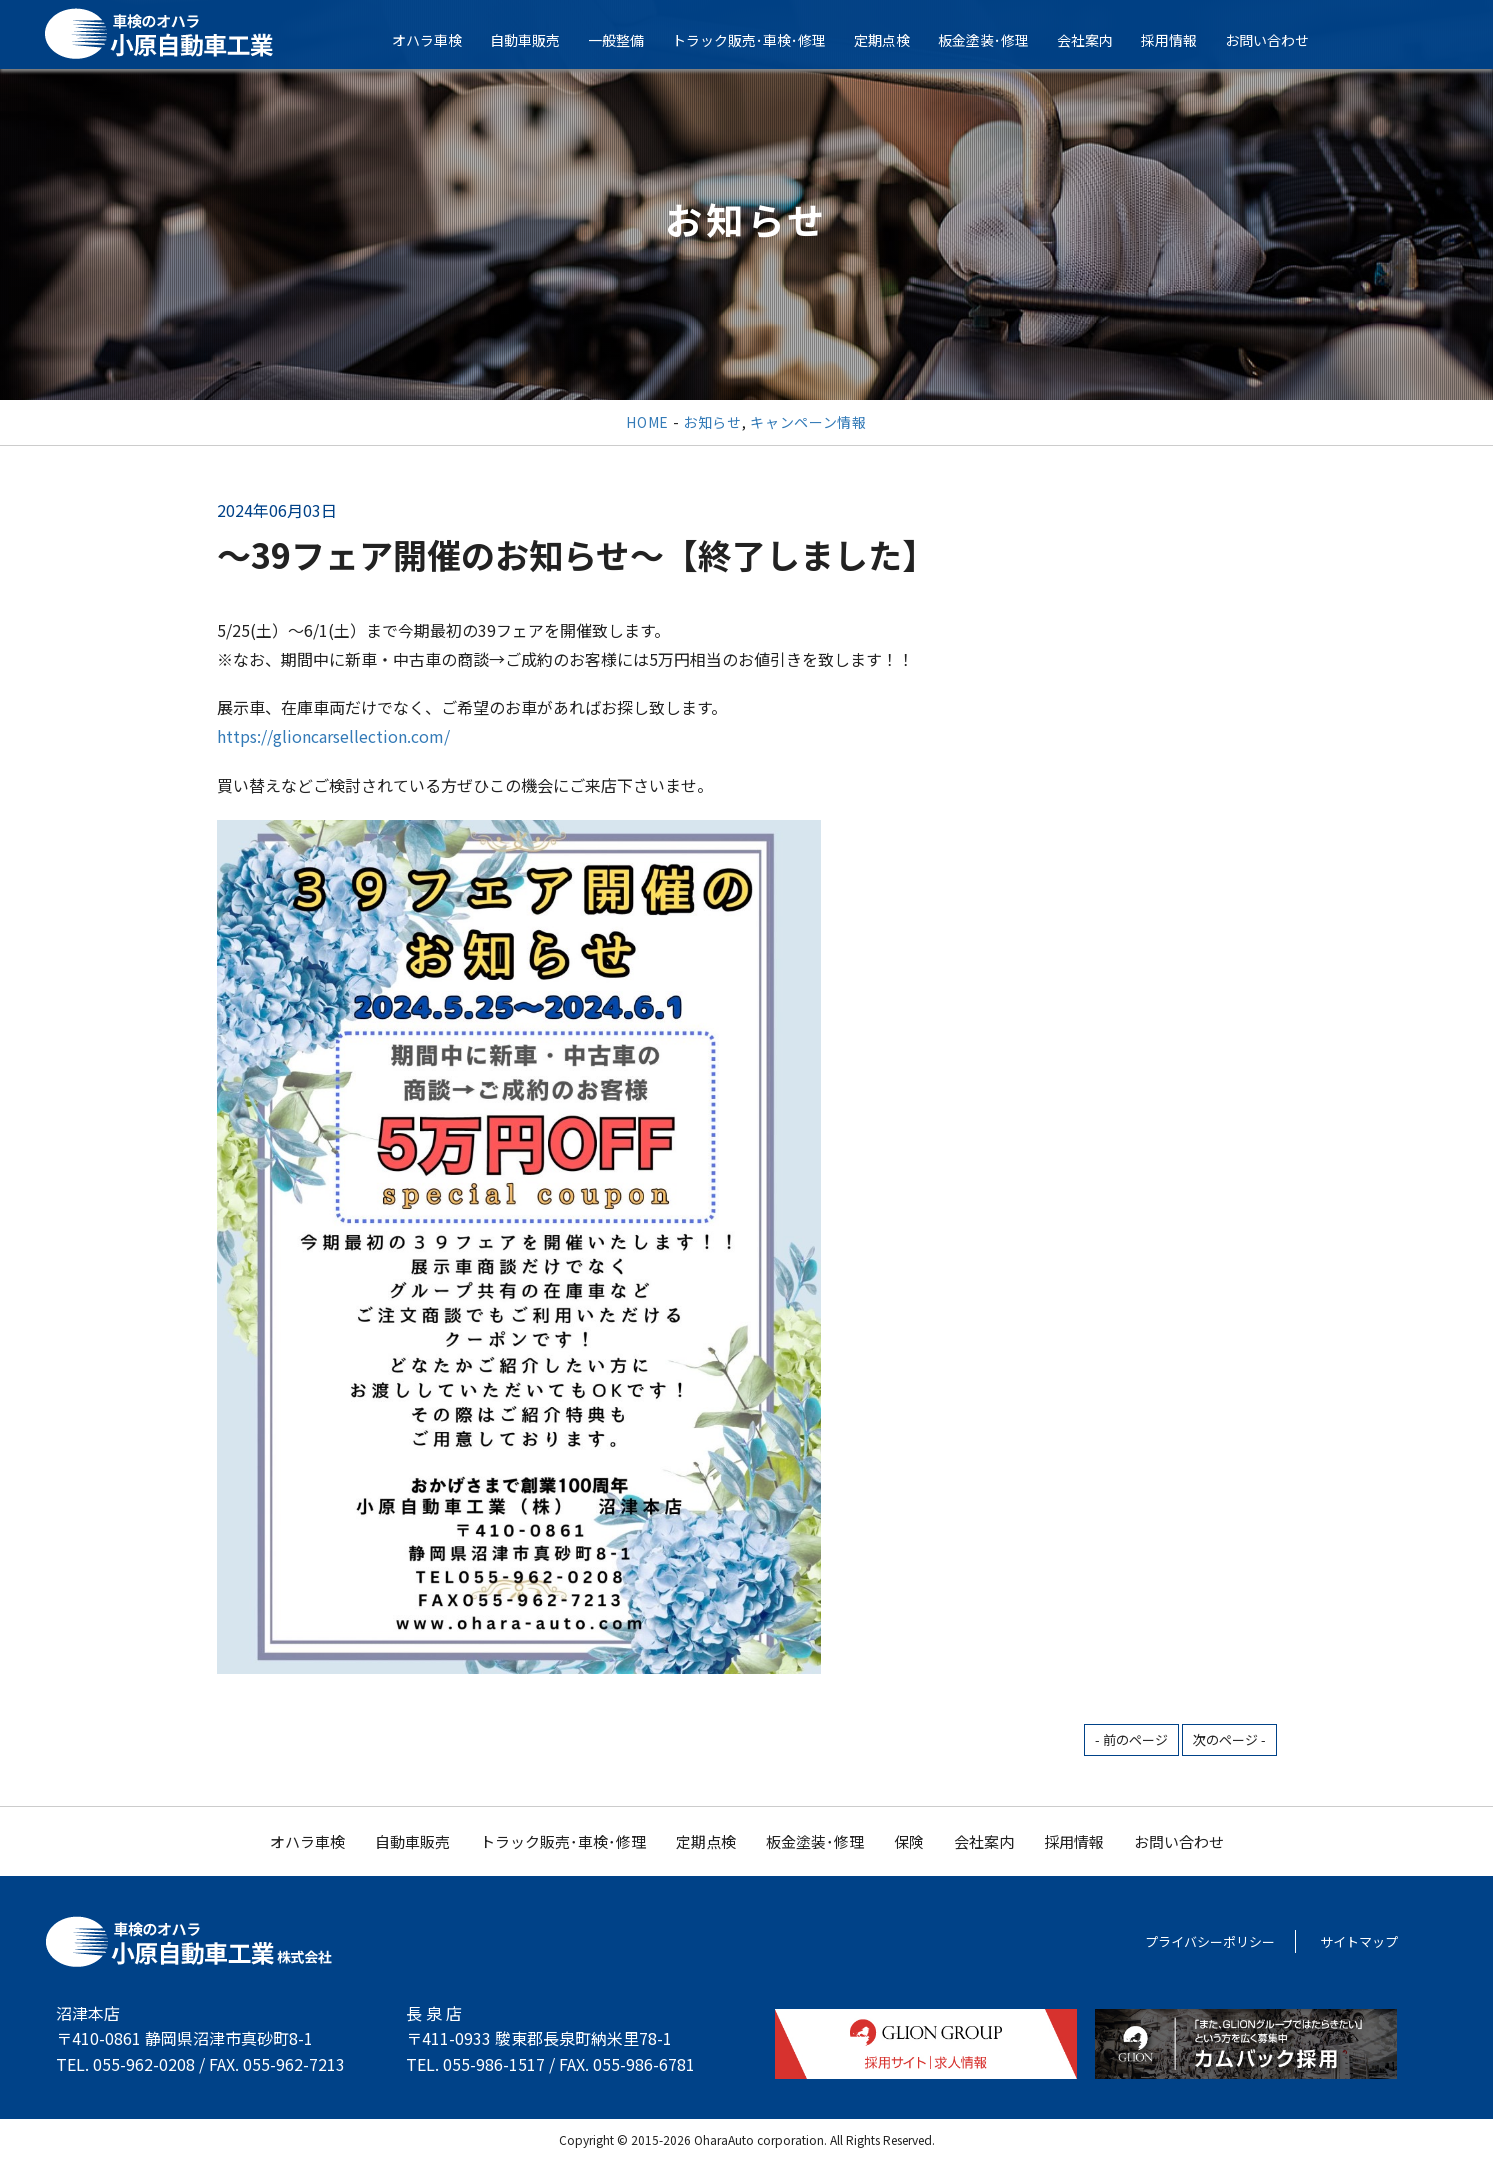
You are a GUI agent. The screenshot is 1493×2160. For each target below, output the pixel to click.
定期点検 (893, 40)
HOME (647, 422)
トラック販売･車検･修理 (760, 40)
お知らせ (712, 422)
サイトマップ (1359, 1941)
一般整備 (627, 40)
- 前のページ (1131, 1739)
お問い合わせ (1278, 40)
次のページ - (1229, 1739)
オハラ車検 (438, 40)
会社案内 (1096, 40)
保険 (909, 1841)
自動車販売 (536, 40)
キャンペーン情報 (808, 422)
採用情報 (1180, 40)
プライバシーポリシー (1210, 1941)
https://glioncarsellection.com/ (333, 736)
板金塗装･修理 (994, 40)
